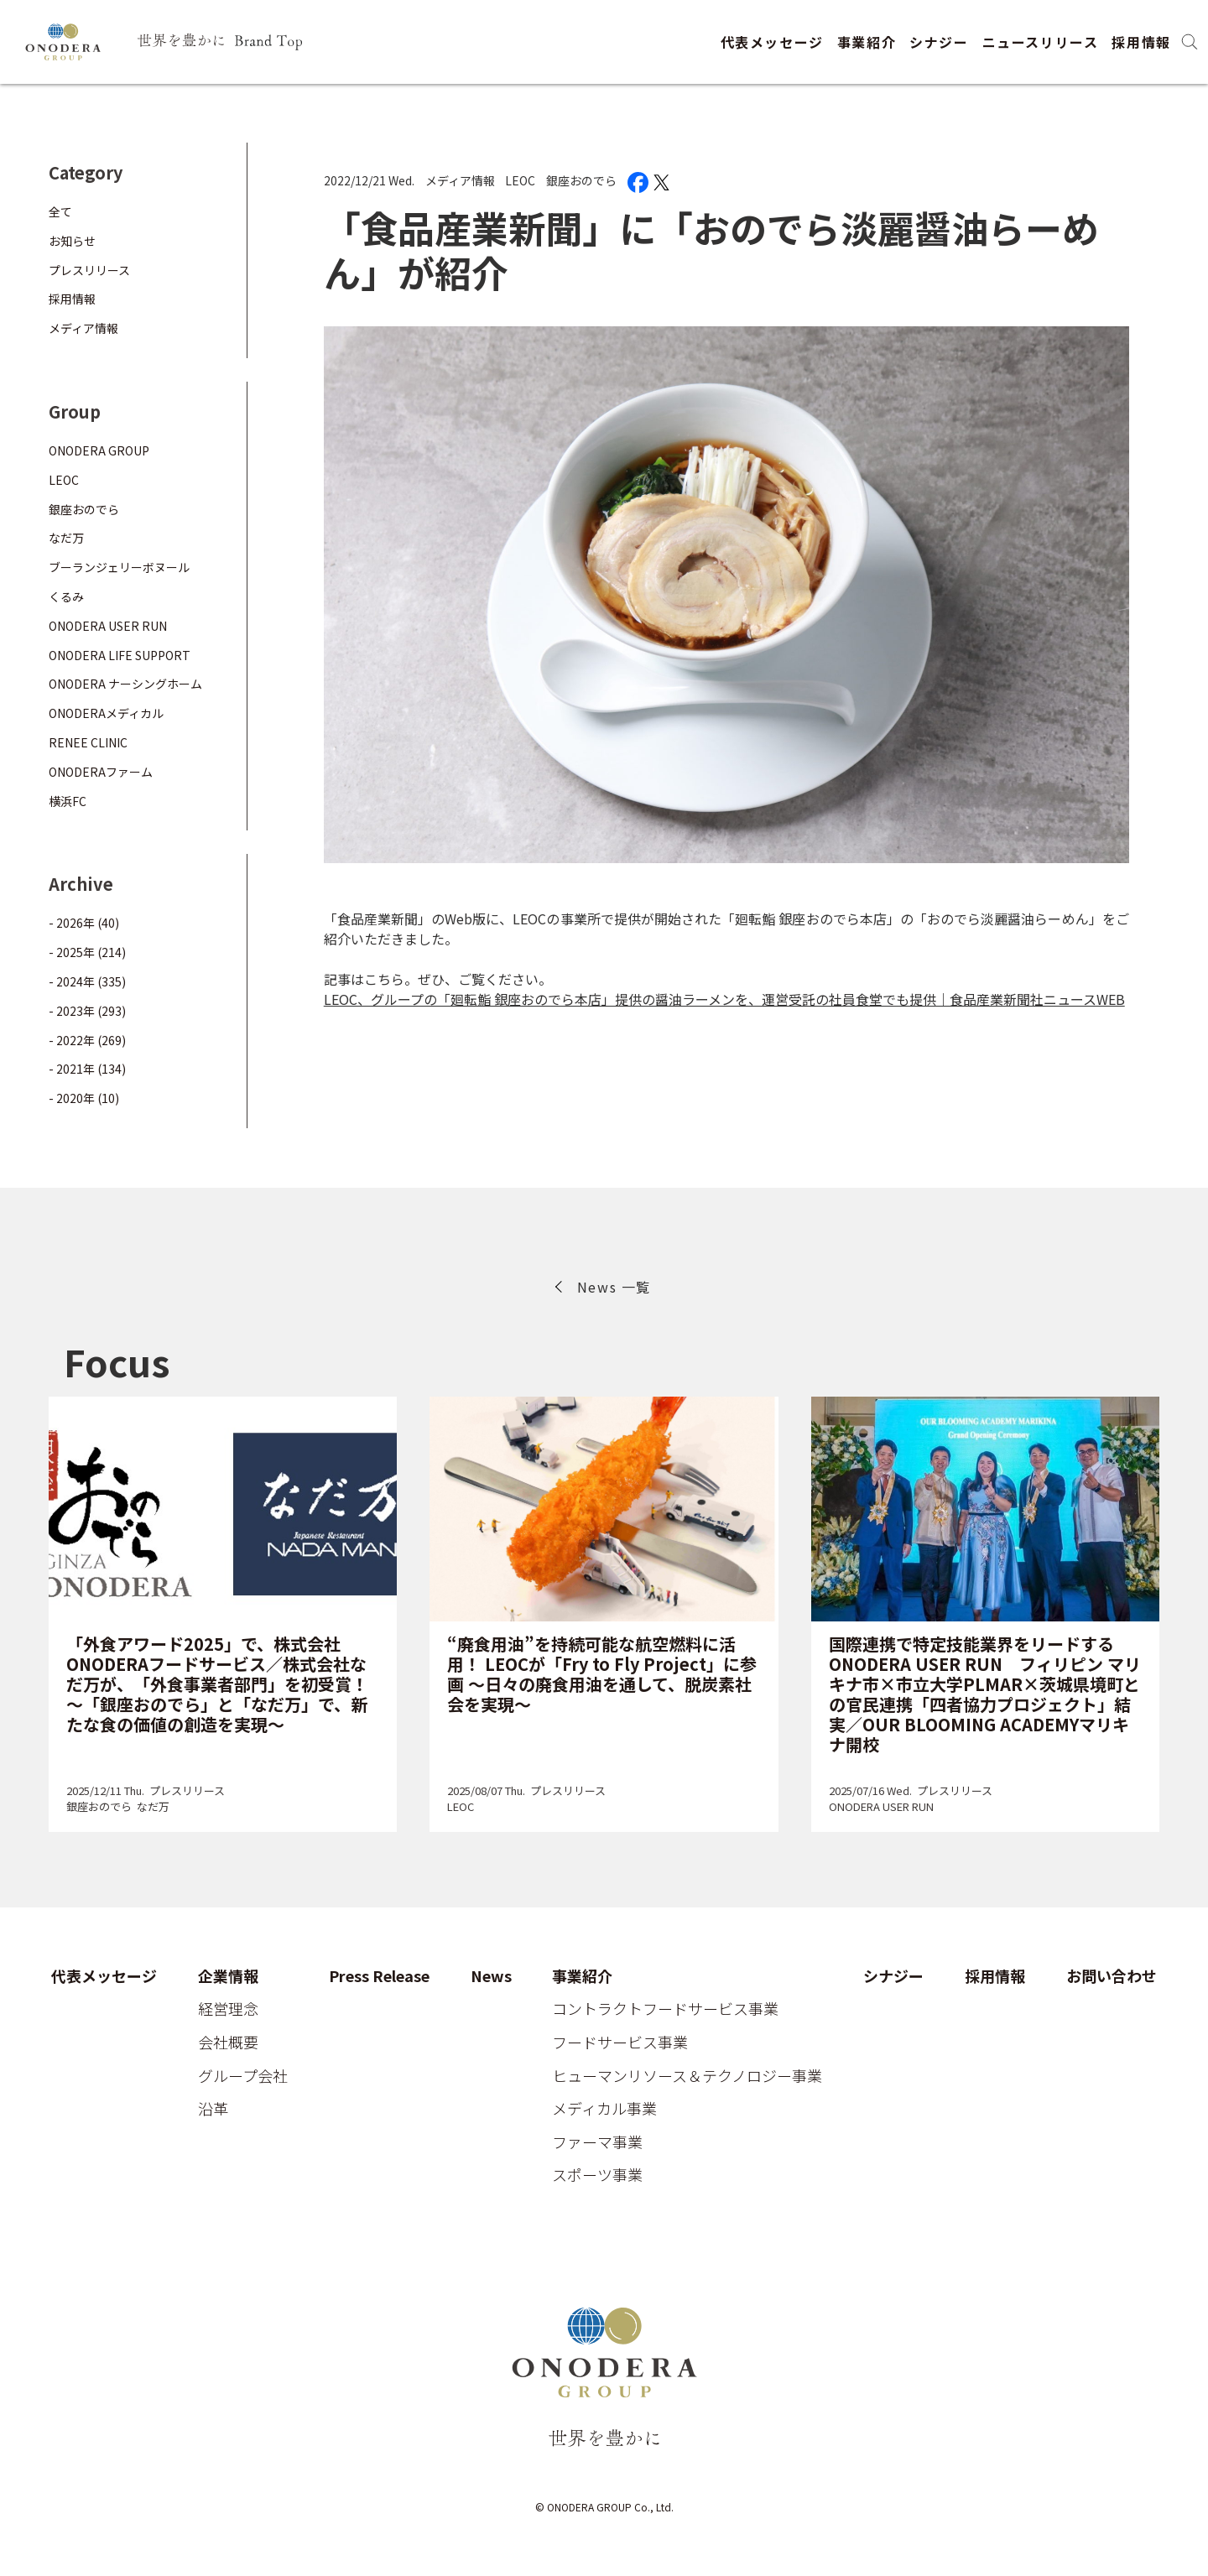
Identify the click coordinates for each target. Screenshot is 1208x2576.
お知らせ (72, 240)
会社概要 (228, 2042)
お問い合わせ (1111, 1976)
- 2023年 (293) (87, 1010)
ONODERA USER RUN (108, 625)
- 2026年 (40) (84, 922)
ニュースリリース (1040, 42)
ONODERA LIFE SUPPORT (119, 655)
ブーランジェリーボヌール (119, 567)
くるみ (66, 596)
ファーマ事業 (597, 2142)
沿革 (213, 2109)
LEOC (520, 180)
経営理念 (228, 2009)
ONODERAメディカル (106, 713)
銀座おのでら (581, 180)
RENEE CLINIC (88, 742)
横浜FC (67, 801)
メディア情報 (460, 180)
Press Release (379, 1976)
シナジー (938, 42)
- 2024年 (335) (87, 981)
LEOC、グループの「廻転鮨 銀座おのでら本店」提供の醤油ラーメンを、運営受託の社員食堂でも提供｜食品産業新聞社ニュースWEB (724, 999)
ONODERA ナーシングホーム (125, 683)
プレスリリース (89, 270)
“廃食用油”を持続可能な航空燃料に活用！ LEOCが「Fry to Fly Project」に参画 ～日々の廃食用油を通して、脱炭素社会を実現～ (602, 1673)
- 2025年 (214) (87, 952)
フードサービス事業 (620, 2042)
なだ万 (66, 537)
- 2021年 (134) (87, 1068)
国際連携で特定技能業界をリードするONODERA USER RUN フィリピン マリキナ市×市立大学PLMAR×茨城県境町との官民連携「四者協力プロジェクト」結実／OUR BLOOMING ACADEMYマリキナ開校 (985, 1693)
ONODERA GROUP (99, 450)
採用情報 (1141, 42)
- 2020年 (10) (84, 1098)
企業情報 (228, 1976)
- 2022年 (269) (87, 1040)
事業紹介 (866, 42)
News (491, 1976)
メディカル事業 (604, 2109)
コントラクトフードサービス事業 (665, 2009)
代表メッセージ (772, 42)
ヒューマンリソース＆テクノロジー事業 (687, 2076)
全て (60, 211)
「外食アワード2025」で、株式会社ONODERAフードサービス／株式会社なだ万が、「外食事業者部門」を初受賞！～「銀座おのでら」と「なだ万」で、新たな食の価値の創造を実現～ (217, 1683)
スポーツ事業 (597, 2175)
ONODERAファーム (101, 771)
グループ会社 (243, 2076)
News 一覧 (614, 1286)
